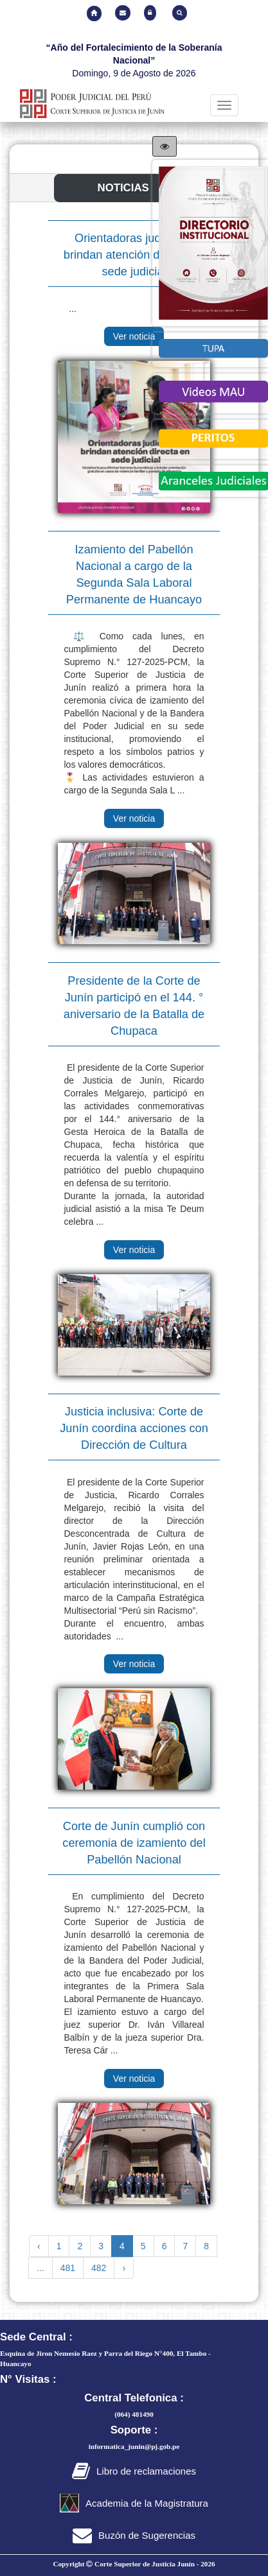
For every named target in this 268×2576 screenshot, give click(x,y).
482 (98, 2268)
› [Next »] (123, 2268)
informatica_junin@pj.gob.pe (134, 2446)
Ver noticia (134, 336)
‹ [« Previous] (38, 2246)
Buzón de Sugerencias (134, 2535)
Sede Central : (36, 2337)
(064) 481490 (134, 2414)
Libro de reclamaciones (134, 2470)
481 (67, 2268)
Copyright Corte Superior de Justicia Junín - (134, 2564)
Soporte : (134, 2430)
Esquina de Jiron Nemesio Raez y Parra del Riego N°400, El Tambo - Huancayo (105, 2358)
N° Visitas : (28, 2379)
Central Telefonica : (133, 2398)
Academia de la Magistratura (134, 2502)
